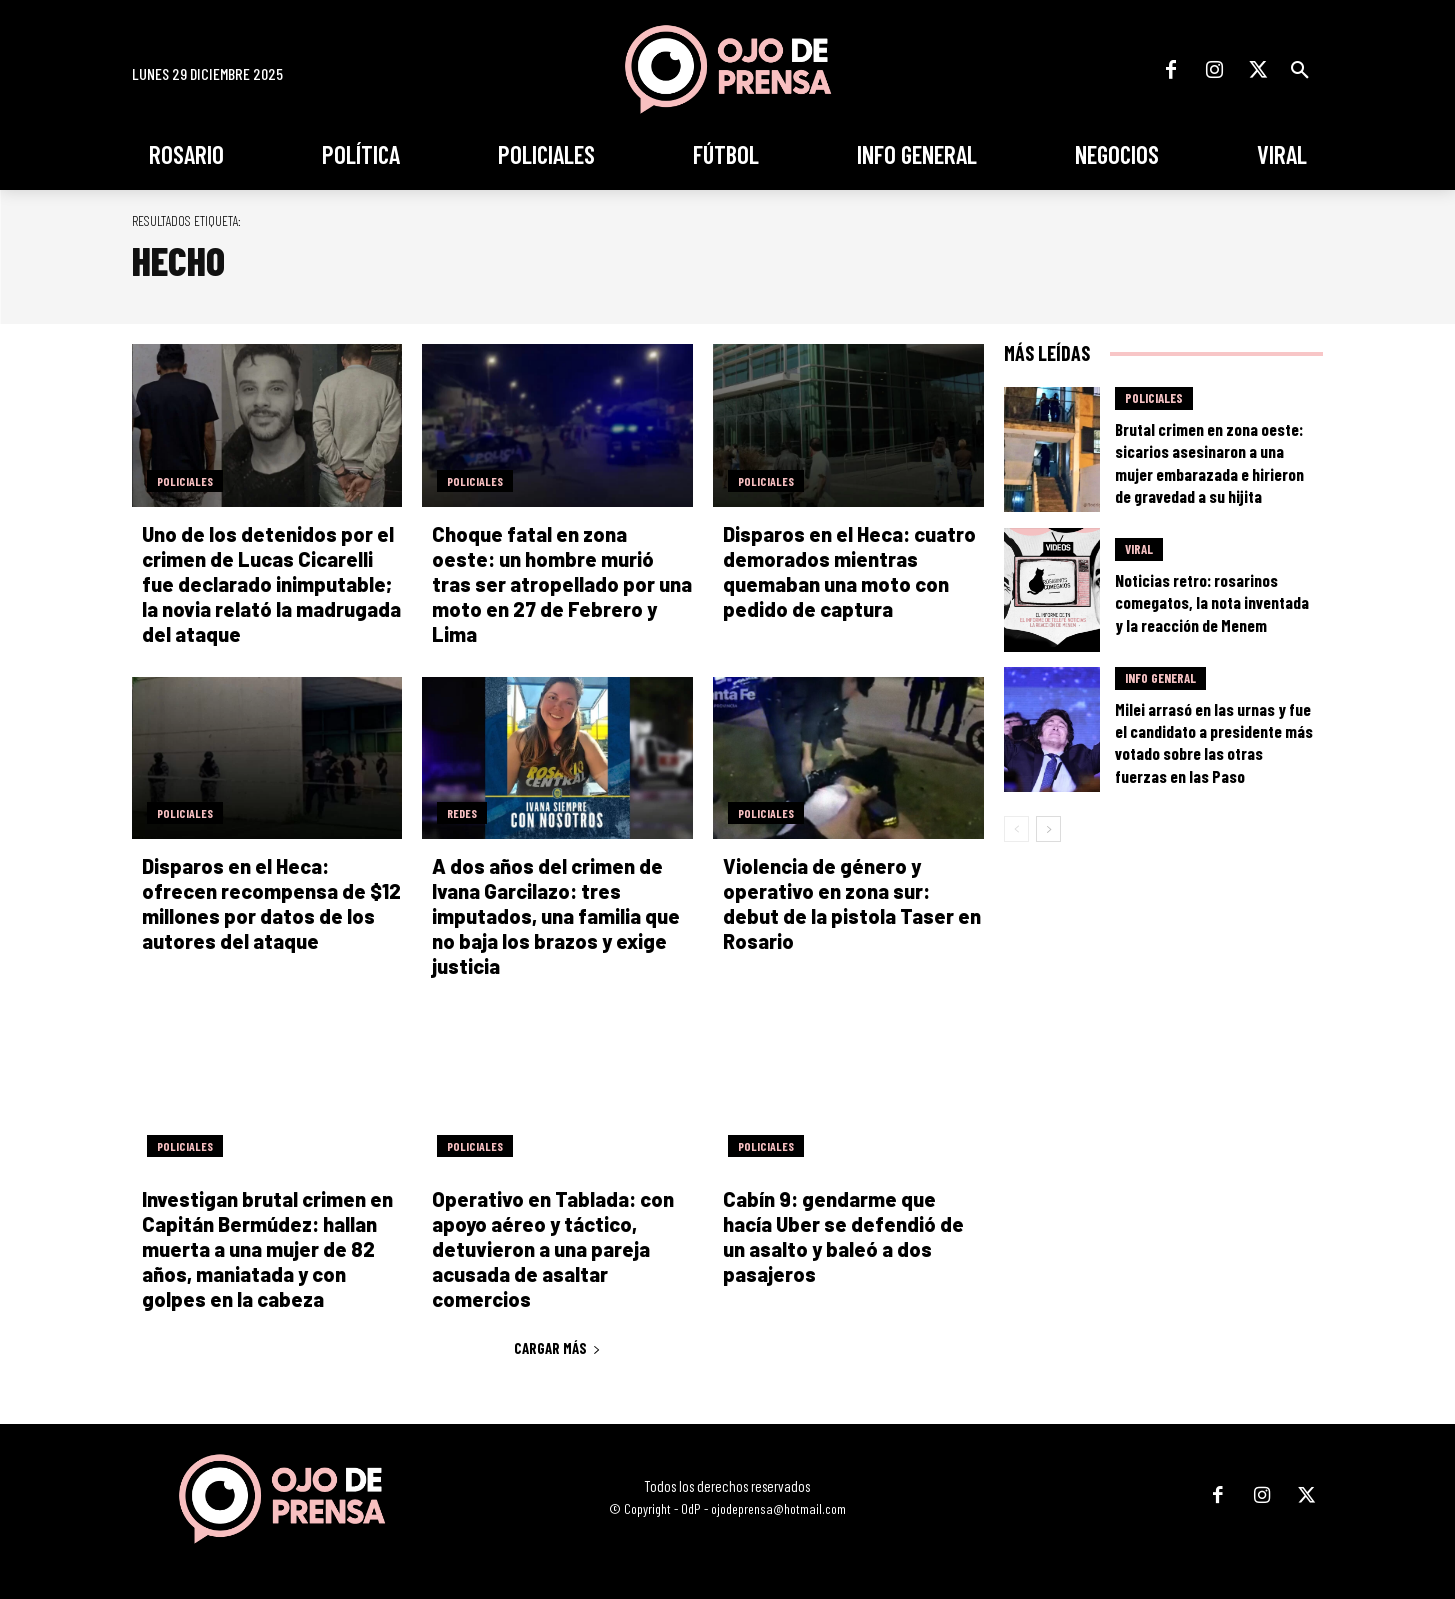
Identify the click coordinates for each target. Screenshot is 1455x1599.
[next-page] (1048, 829)
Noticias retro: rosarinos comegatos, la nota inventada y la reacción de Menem (1212, 602)
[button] (1300, 70)
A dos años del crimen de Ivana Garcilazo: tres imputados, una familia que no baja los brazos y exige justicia (556, 916)
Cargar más (557, 1348)
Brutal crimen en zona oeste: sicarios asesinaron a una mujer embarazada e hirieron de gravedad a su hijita (1209, 462)
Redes (462, 813)
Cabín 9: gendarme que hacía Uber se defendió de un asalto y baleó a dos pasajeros (843, 1236)
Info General (1160, 678)
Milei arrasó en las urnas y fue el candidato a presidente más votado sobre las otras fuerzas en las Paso (1214, 742)
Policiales (185, 481)
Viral (1139, 549)
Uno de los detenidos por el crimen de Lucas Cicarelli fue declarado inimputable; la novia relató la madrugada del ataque (271, 584)
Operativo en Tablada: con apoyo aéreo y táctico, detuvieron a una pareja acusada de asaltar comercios (553, 1249)
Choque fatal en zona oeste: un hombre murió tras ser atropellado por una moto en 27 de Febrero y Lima (562, 584)
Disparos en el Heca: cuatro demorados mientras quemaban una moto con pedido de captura (849, 571)
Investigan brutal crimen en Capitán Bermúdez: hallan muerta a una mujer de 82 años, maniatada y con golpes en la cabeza (267, 1249)
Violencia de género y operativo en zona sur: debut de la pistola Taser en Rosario (852, 903)
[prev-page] (1016, 829)
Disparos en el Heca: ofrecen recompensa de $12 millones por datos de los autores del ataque (271, 903)
